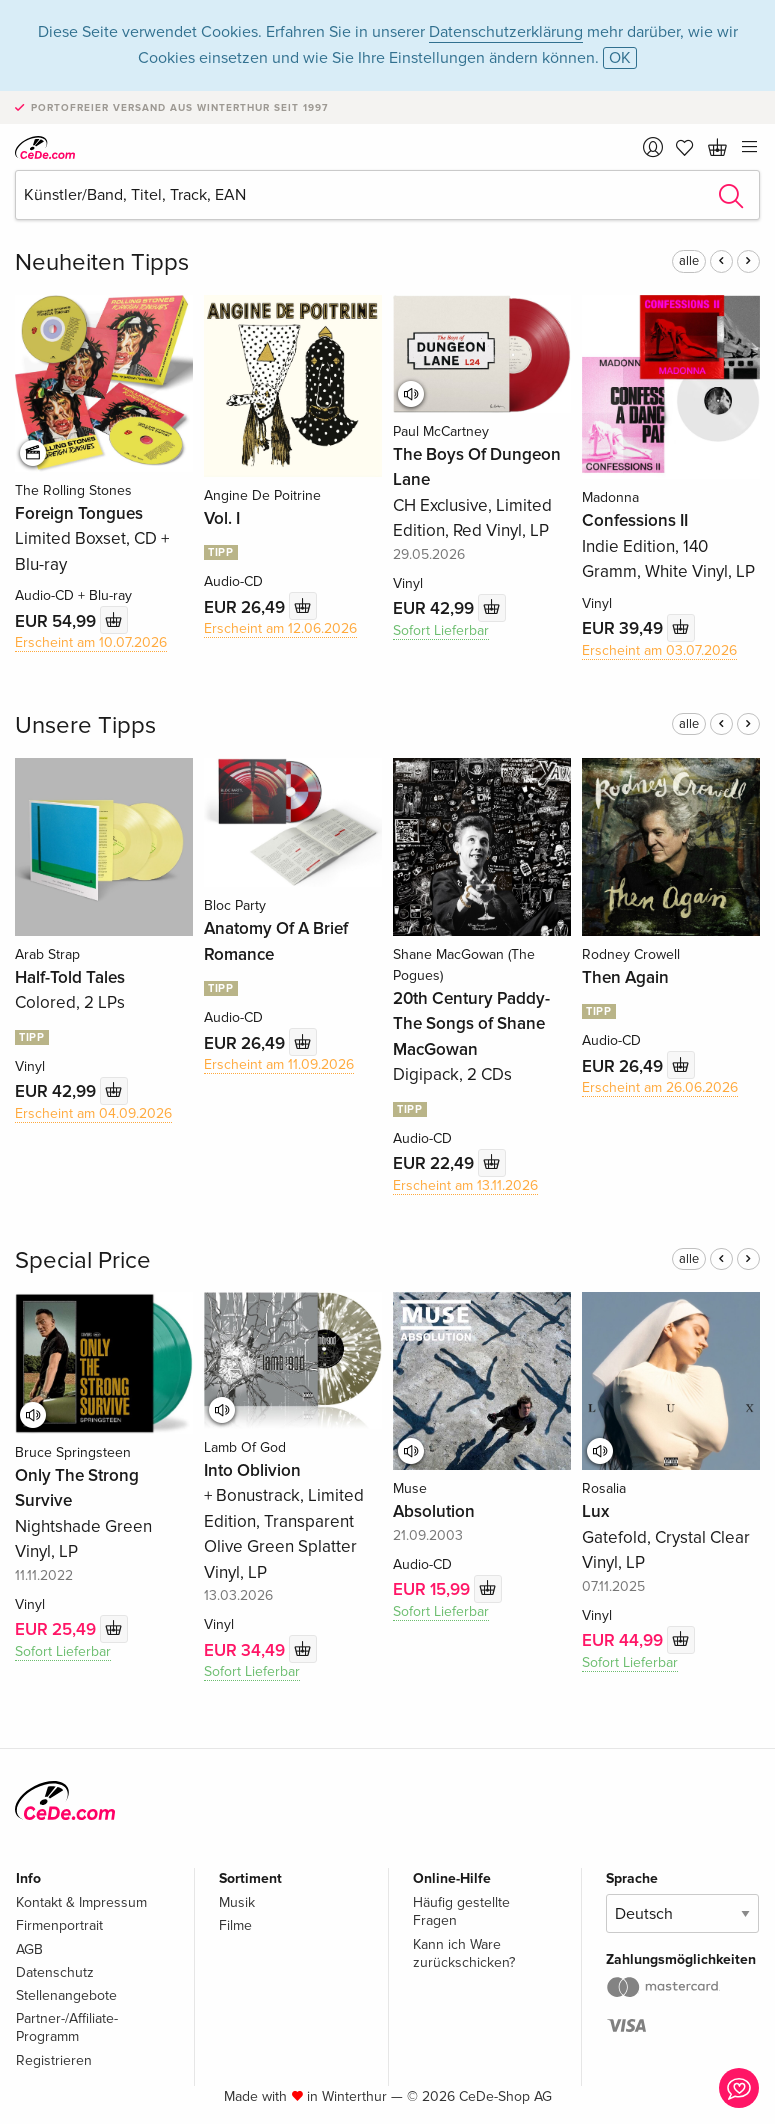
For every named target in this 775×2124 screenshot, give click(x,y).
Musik (237, 1902)
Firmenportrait (59, 1925)
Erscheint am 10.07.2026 (91, 642)
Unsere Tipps (85, 725)
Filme (235, 1925)
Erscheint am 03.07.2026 (659, 650)
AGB (29, 1949)
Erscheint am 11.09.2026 (279, 1064)
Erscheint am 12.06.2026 (280, 628)
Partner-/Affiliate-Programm (67, 2027)
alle (689, 261)
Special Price (83, 1260)
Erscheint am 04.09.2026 (93, 1113)
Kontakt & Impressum (81, 1902)
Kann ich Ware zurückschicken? (464, 1953)
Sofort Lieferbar (441, 630)
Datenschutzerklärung (506, 32)
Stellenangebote (66, 1995)
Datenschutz (55, 1972)
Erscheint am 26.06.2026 (660, 1087)
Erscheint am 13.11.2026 (465, 1185)
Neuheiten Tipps (102, 262)
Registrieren (54, 2060)
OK (620, 58)
